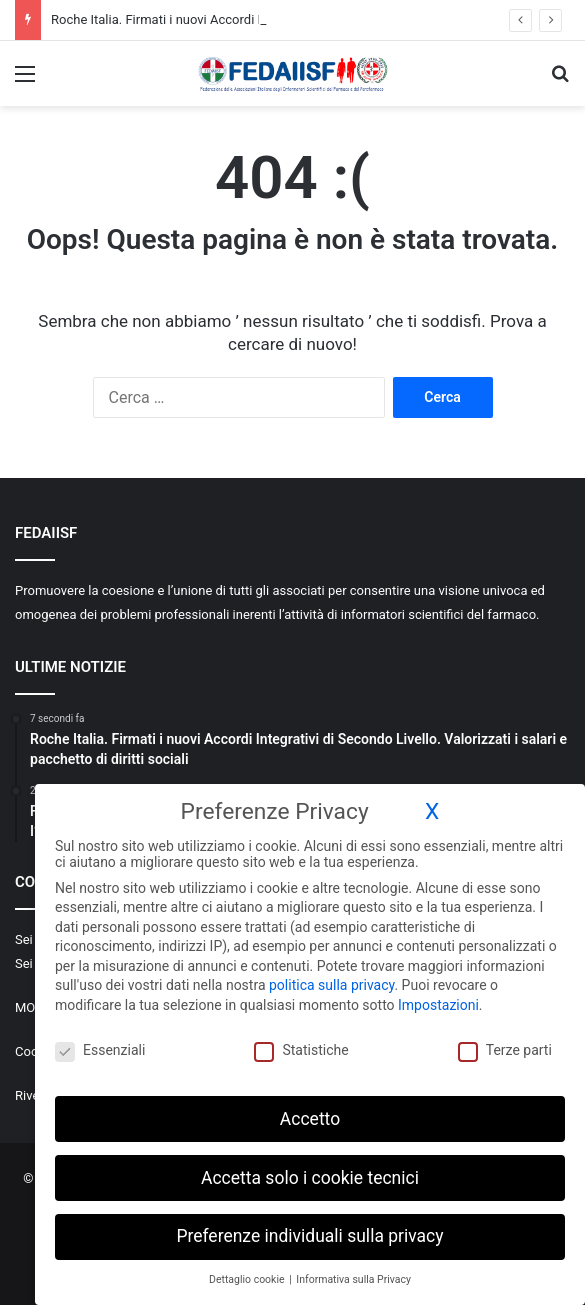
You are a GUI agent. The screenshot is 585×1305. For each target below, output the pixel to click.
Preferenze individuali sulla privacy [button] (309, 1235)
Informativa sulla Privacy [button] (353, 1278)
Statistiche (301, 1049)
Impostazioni (438, 1004)
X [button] (432, 810)
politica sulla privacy (331, 984)
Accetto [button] (310, 1117)
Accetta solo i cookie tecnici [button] (310, 1176)
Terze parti (505, 1049)
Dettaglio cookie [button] (248, 1278)
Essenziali (100, 1049)
